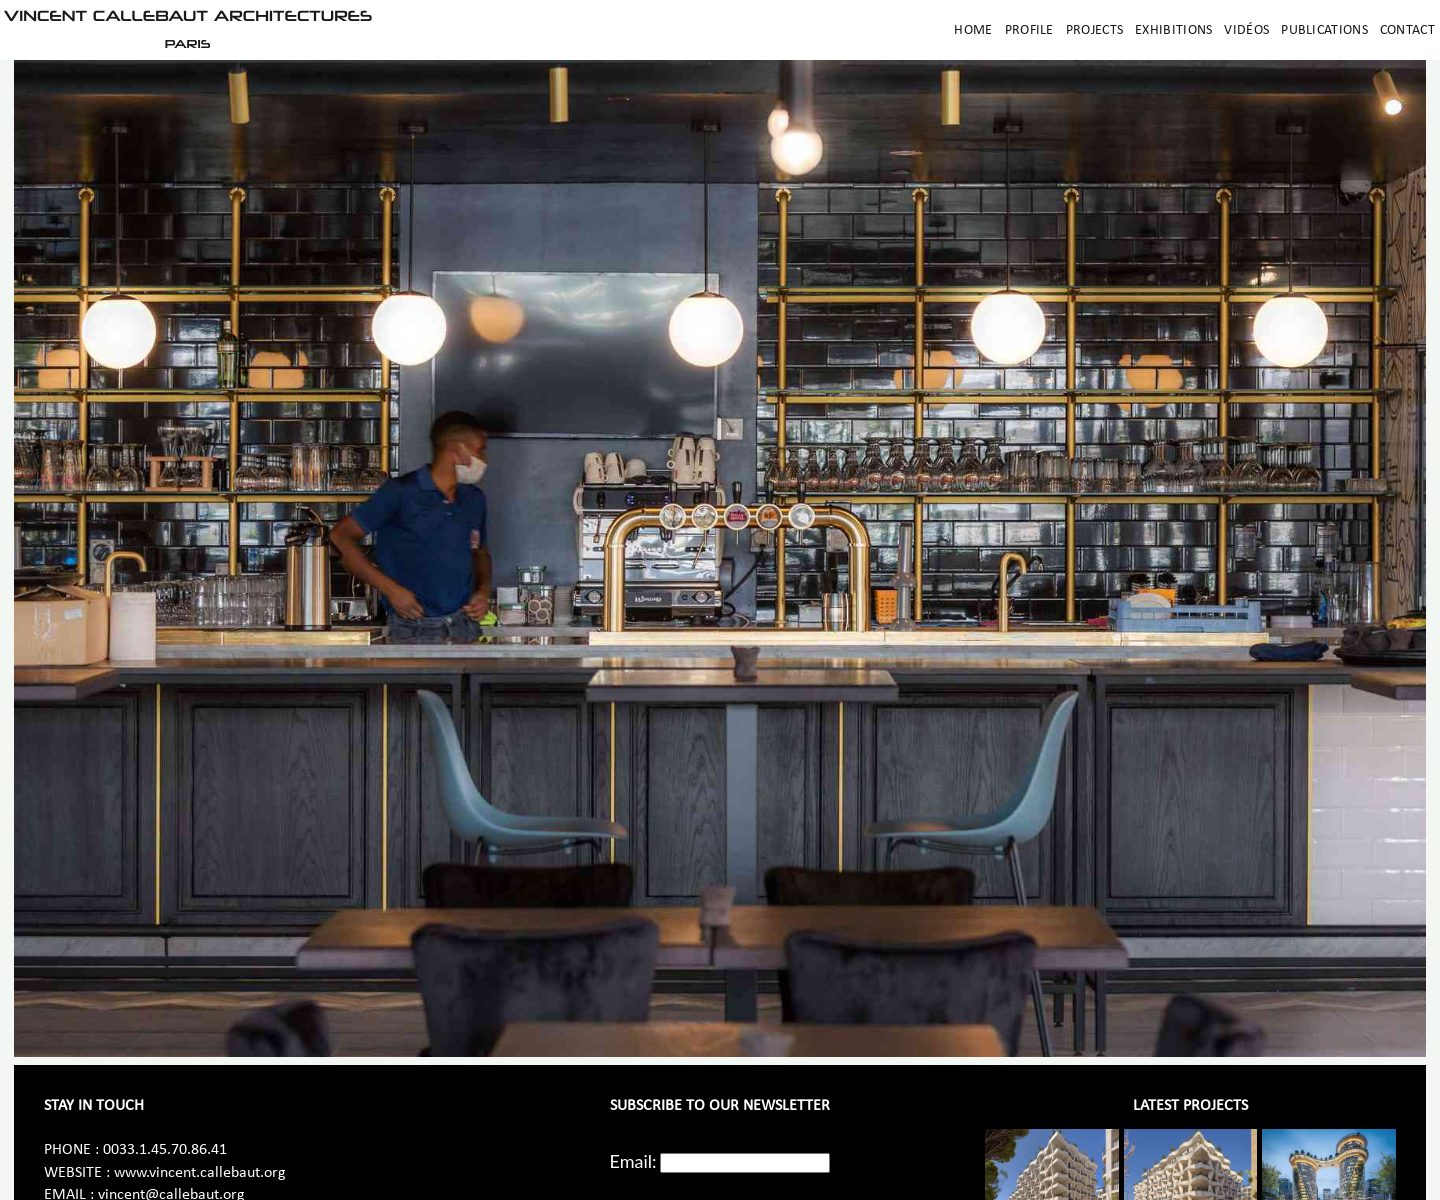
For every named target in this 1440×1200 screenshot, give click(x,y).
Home (973, 30)
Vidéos (1246, 30)
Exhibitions (1173, 30)
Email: (633, 1161)
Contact (1407, 30)
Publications (1324, 30)
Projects (1094, 30)
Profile (1029, 30)
